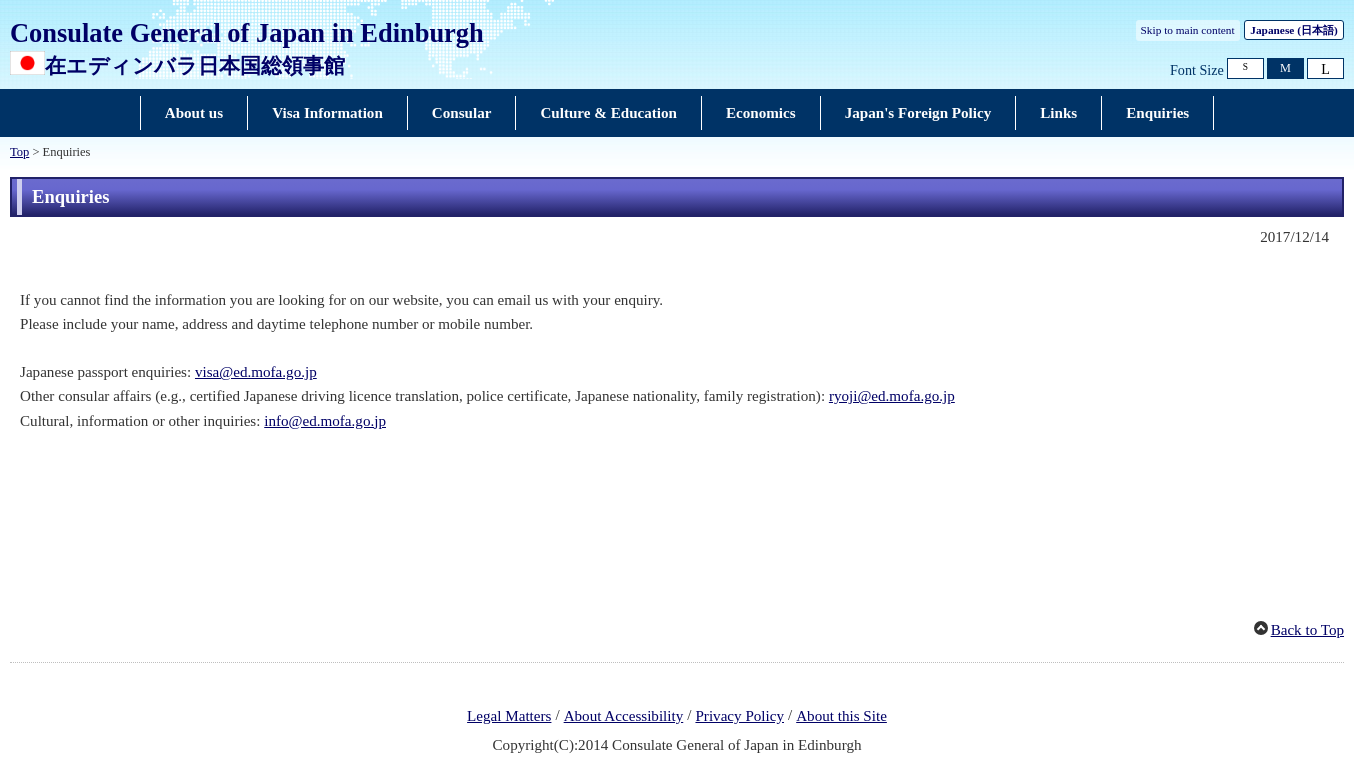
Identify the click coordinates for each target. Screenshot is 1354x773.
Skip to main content (1188, 30)
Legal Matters (509, 716)
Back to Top (1307, 630)
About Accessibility (624, 716)
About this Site (841, 716)
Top (19, 152)
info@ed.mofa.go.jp (325, 421)
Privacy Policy (739, 716)
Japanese (1293, 30)
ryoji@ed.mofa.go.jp (892, 396)
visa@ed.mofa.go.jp (256, 372)
